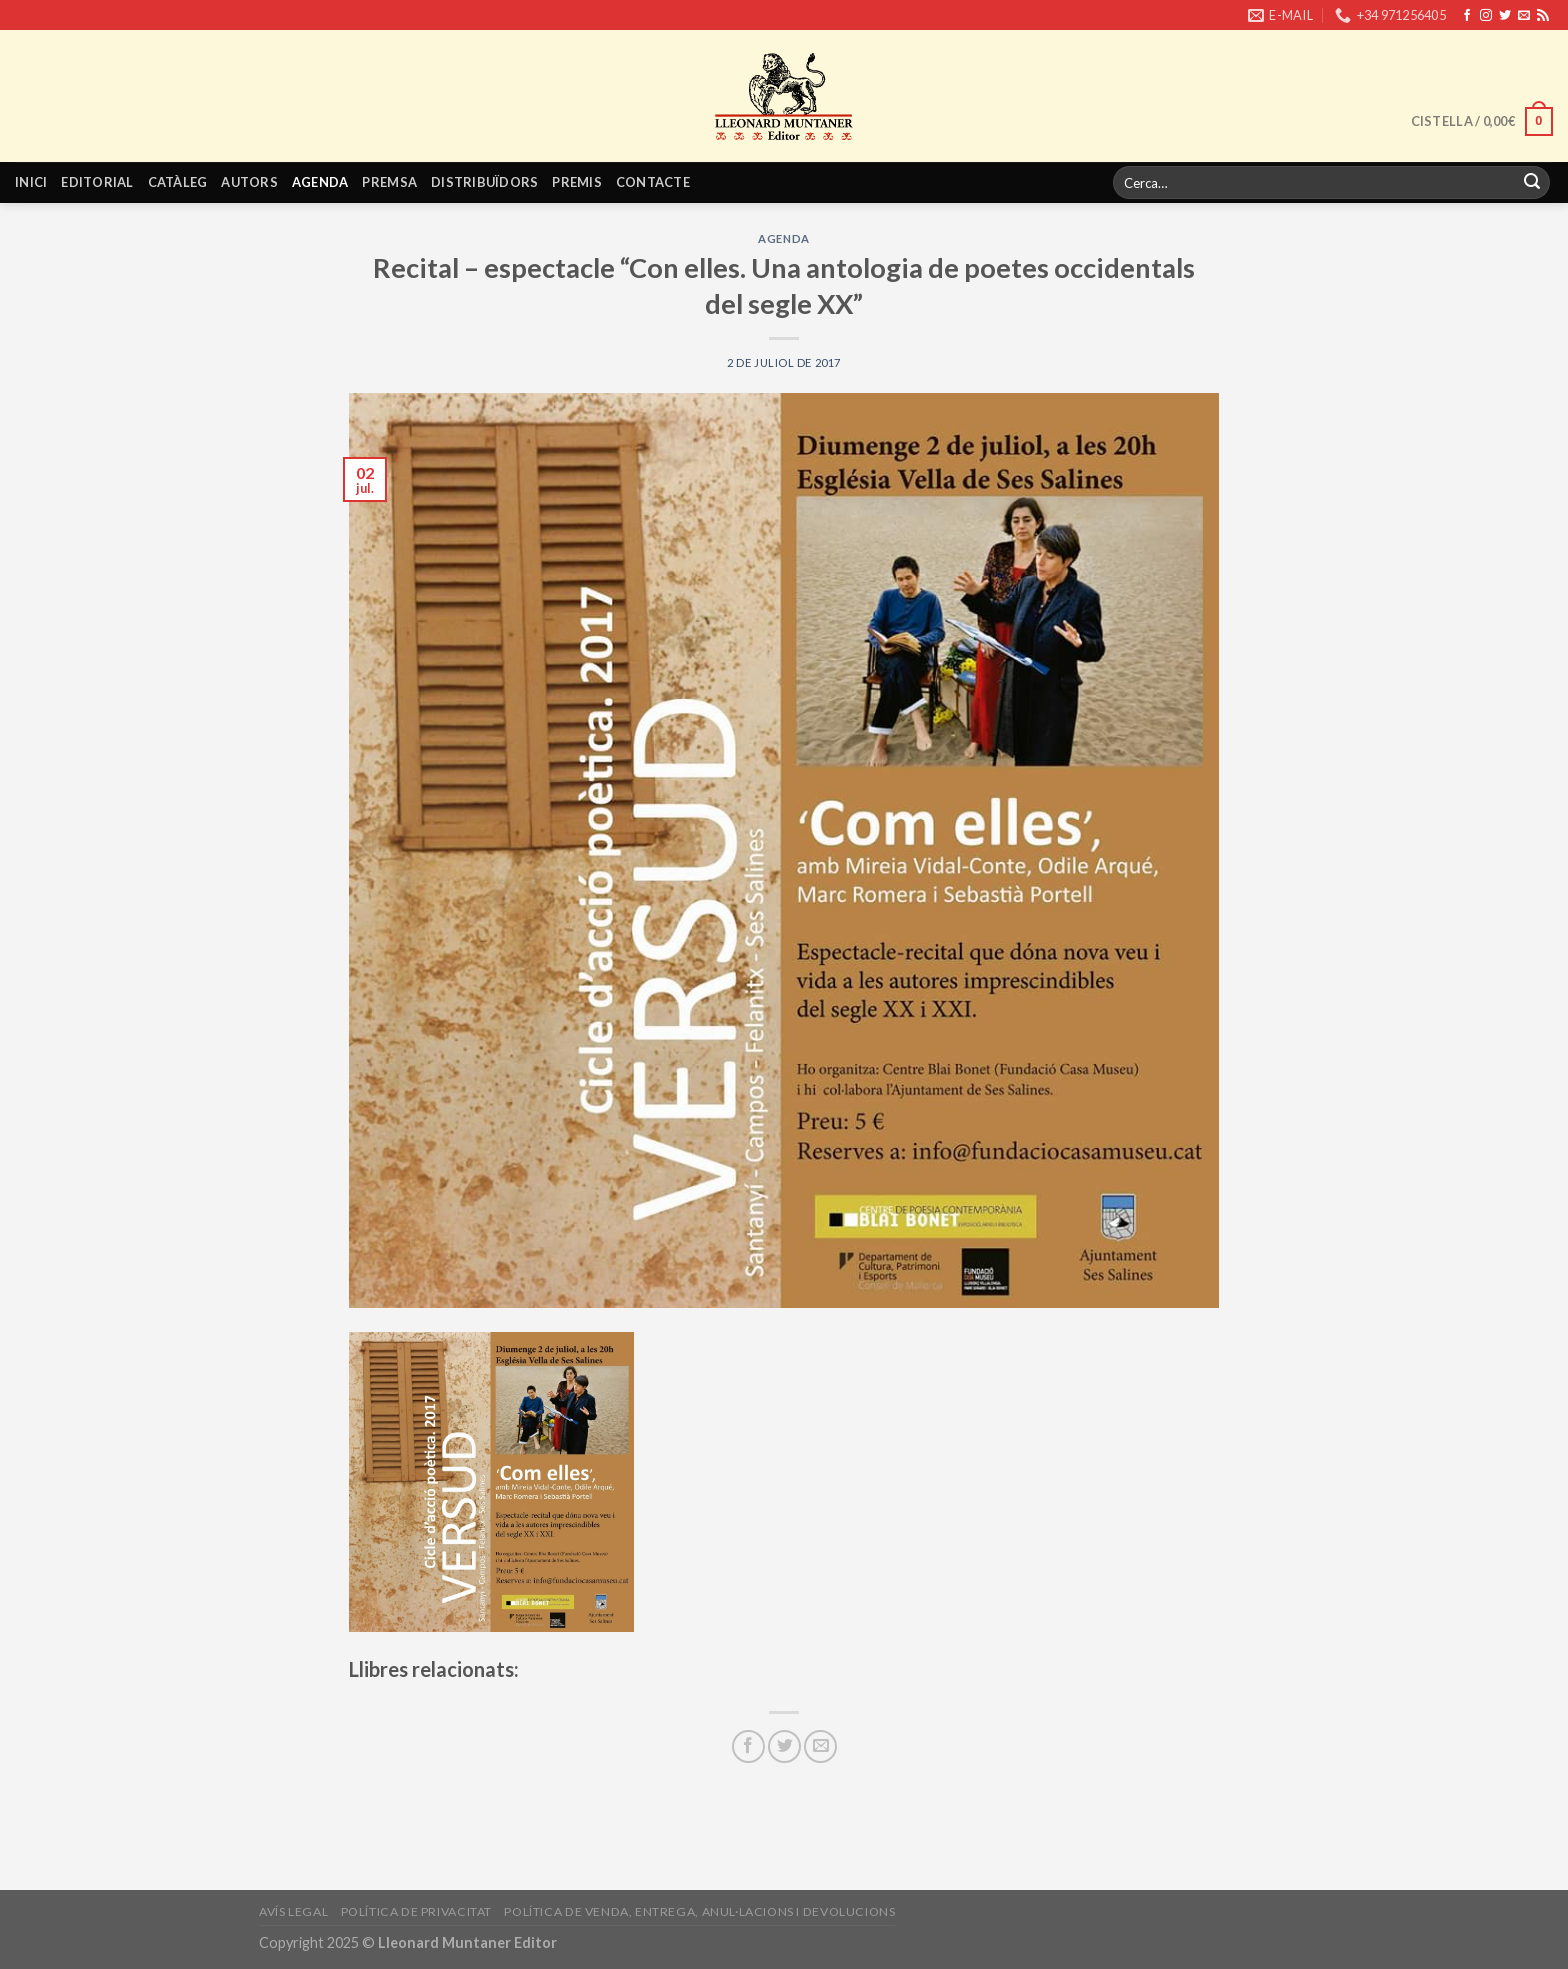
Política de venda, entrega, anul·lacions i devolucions (699, 1911)
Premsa (389, 182)
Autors (249, 182)
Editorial (97, 182)
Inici (31, 182)
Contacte (653, 182)
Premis (577, 182)
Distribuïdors (484, 182)
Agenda (320, 182)
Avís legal (293, 1911)
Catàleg (178, 182)
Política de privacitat (416, 1911)
